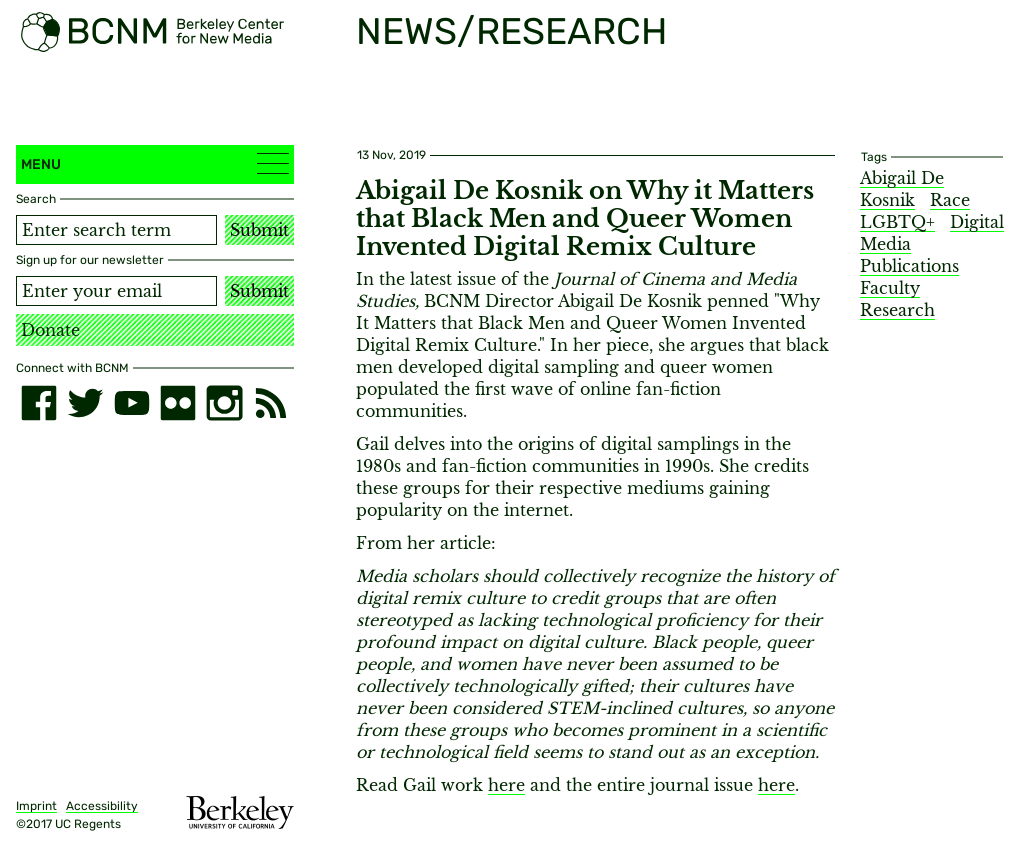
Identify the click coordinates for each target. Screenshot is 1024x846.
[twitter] (85, 403)
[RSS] (271, 403)
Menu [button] (155, 163)
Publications (909, 266)
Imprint (36, 806)
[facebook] (39, 403)
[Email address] (116, 291)
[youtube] (132, 403)
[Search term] (116, 230)
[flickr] (178, 403)
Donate (50, 330)
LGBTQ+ (897, 222)
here (506, 785)
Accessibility (102, 806)
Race (950, 200)
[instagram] (224, 403)
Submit (259, 230)
